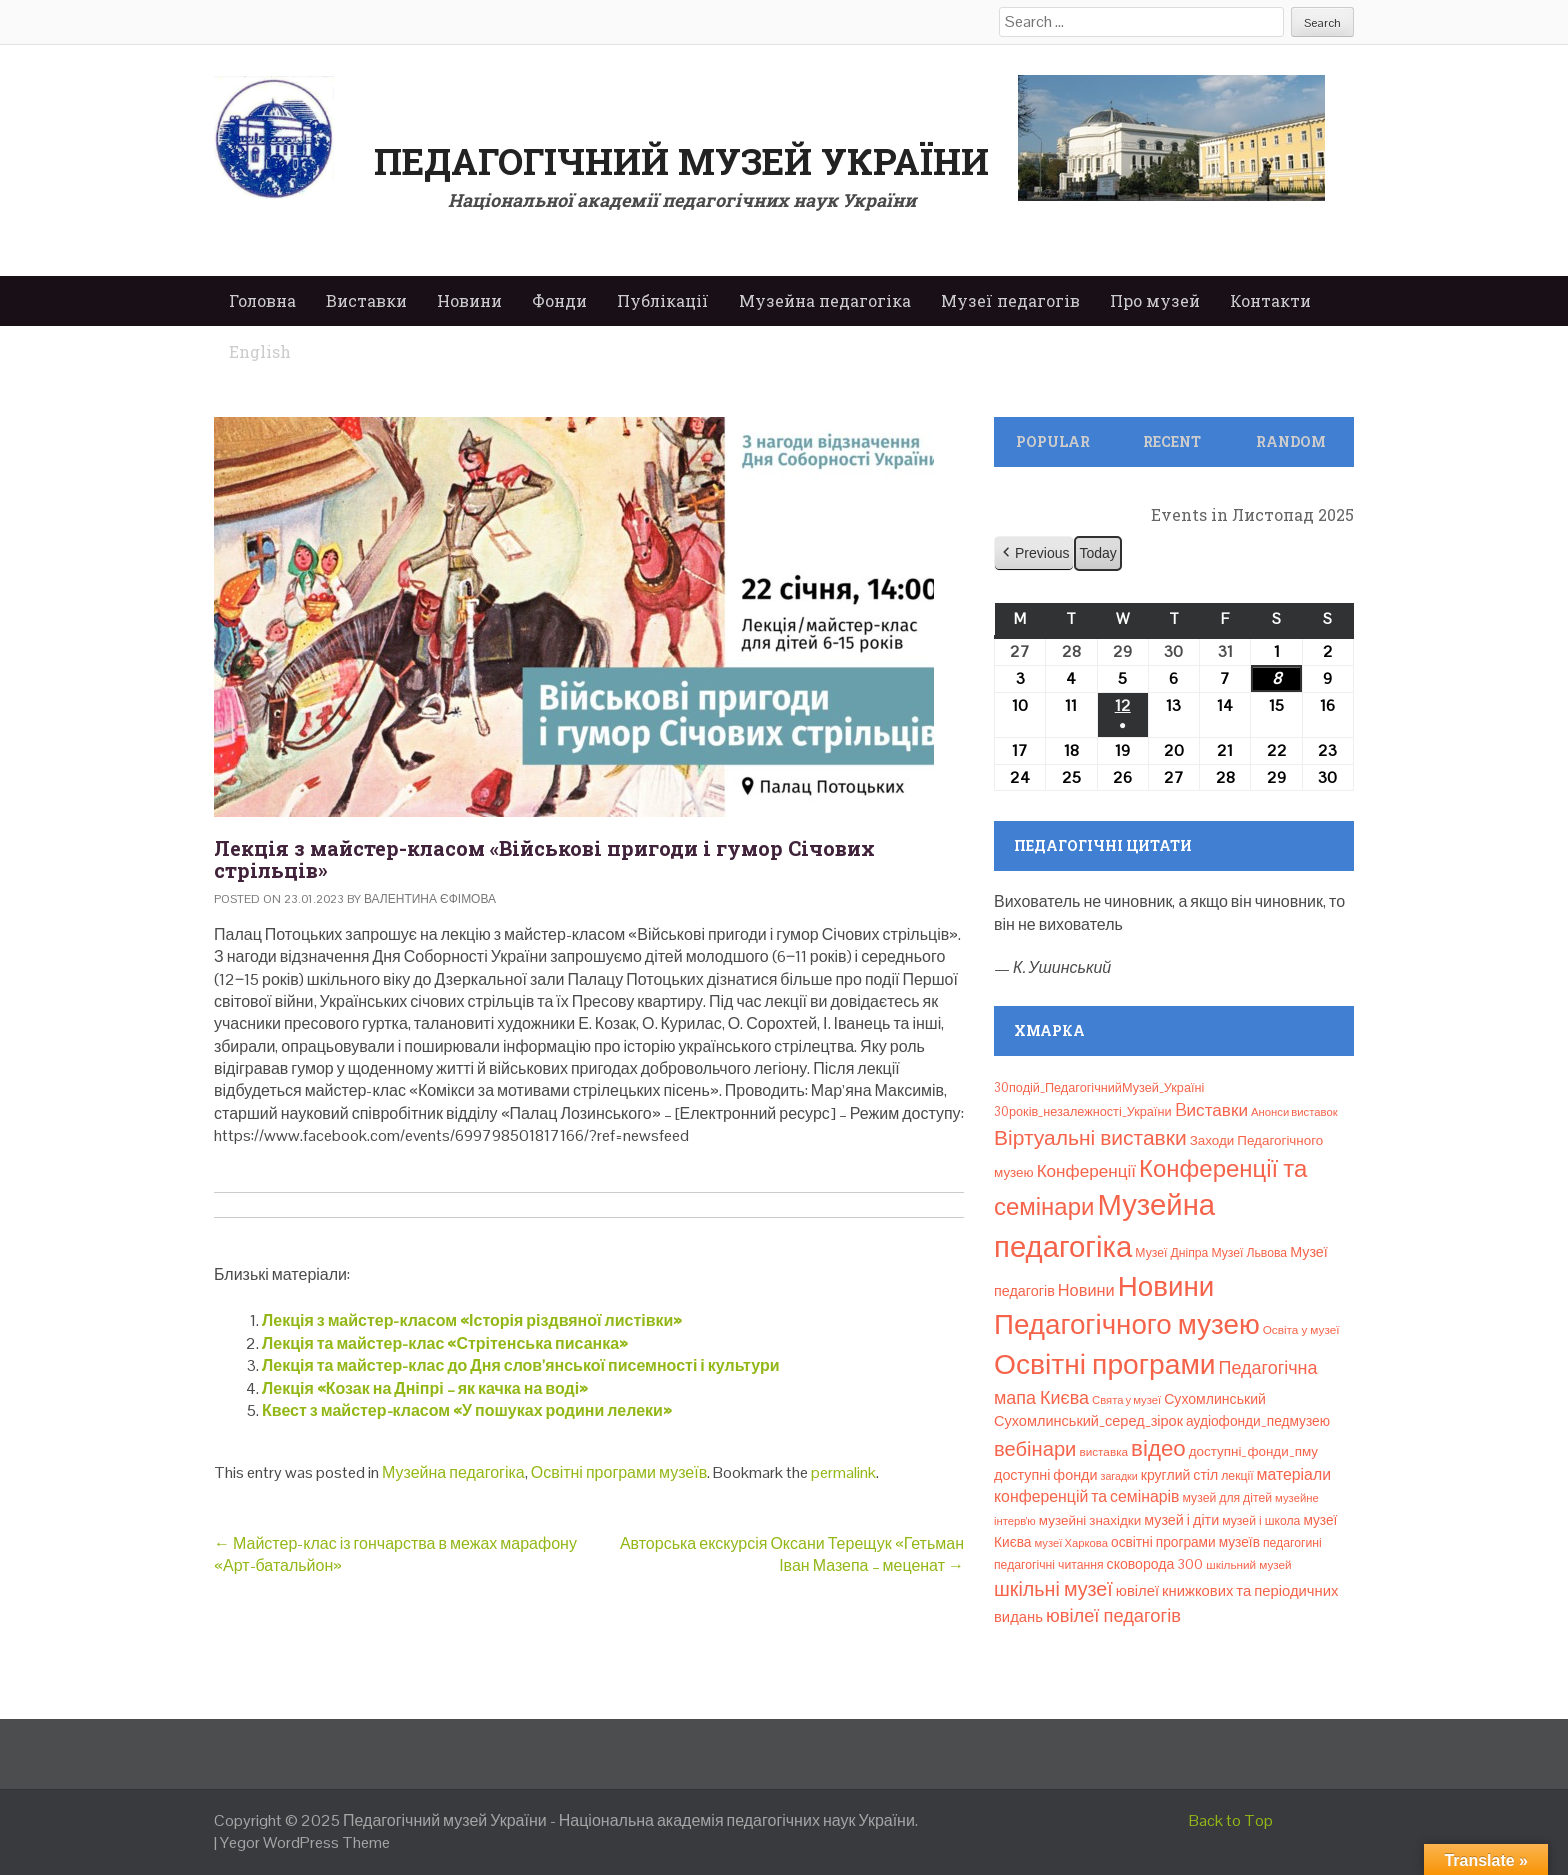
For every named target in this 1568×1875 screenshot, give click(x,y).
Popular (1053, 441)
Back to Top (1231, 1820)
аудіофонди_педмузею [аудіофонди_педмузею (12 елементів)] (1258, 1421)
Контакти (1270, 300)
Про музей (1155, 300)
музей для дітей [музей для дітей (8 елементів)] (1228, 1498)
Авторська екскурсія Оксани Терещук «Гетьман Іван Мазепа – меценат (792, 1554)
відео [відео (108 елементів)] (1158, 1448)
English (260, 351)
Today (1097, 553)
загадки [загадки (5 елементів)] (1119, 1476)
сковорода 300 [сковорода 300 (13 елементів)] (1155, 1564)
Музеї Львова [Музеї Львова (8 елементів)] (1249, 1253)
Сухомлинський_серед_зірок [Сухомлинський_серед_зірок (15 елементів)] (1088, 1421)
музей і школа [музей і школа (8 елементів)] (1261, 1521)
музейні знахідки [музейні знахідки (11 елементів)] (1090, 1520)
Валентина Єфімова (430, 899)
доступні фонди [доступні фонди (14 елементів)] (1046, 1475)
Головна (262, 300)
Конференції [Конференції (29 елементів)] (1086, 1171)
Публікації (663, 300)
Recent (1172, 441)
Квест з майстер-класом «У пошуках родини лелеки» (467, 1410)
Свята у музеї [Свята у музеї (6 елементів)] (1126, 1400)
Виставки (366, 300)
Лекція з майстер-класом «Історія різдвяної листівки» (472, 1320)
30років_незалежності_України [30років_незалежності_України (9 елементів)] (1083, 1111)
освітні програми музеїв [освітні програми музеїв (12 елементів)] (1185, 1542)
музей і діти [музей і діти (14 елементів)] (1181, 1520)
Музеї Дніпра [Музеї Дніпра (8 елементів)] (1171, 1253)
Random (1291, 441)
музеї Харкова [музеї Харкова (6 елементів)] (1071, 1543)
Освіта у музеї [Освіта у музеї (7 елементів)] (1301, 1329)
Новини (469, 300)
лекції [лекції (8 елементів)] (1237, 1476)
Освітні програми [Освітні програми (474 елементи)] (1105, 1364)
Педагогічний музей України (681, 161)
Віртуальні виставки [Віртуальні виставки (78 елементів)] (1090, 1137)
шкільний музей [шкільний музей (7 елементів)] (1248, 1564)
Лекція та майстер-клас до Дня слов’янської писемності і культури (521, 1365)
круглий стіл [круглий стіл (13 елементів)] (1179, 1475)
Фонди (559, 300)
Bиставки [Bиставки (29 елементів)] (1211, 1110)
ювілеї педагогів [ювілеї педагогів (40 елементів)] (1113, 1615)
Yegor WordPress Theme (305, 1842)
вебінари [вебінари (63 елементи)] (1035, 1449)
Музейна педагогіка (825, 300)
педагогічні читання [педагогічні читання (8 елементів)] (1049, 1565)
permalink (843, 1472)
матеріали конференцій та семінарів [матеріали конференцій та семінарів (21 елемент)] (1162, 1485)
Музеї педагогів (1010, 300)
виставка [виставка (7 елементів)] (1103, 1451)
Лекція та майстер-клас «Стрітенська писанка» (445, 1343)
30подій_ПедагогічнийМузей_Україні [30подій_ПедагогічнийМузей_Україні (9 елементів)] (1099, 1087)
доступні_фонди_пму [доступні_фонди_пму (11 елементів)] (1253, 1451)
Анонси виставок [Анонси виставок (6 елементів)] (1294, 1112)
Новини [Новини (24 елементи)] (1086, 1290)
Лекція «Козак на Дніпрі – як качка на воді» (425, 1388)
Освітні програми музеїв (619, 1472)
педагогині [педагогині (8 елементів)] (1292, 1543)
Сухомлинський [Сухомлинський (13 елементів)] (1215, 1399)
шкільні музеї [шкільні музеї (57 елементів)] (1053, 1589)
